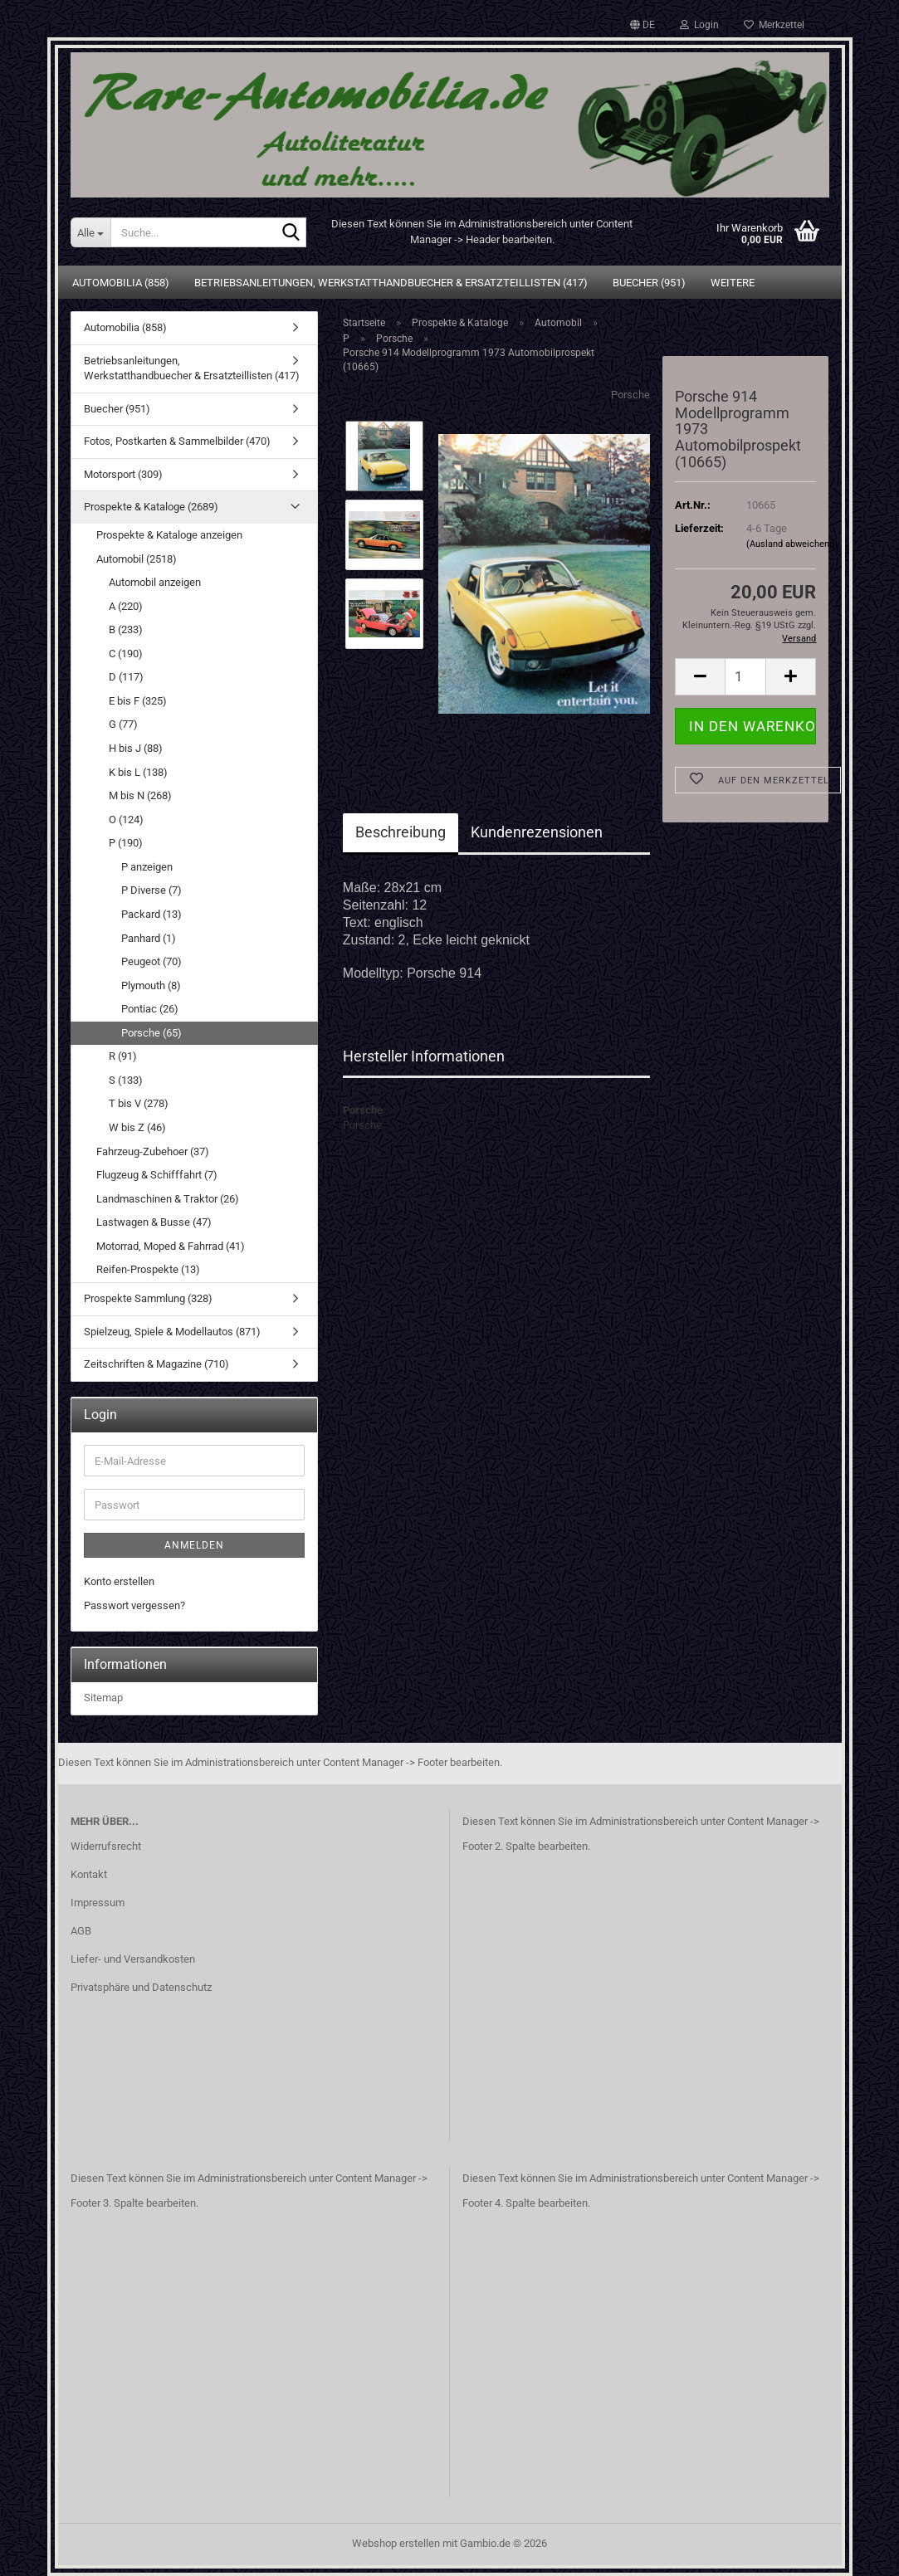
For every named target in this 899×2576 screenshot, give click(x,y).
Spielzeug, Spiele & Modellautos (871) (172, 1331)
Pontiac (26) (149, 1009)
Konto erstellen (119, 1581)
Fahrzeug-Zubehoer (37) (152, 1151)
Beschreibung (400, 832)
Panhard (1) (148, 938)
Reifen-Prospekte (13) (148, 1269)
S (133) (126, 1080)
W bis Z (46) (137, 1127)
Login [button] (699, 25)
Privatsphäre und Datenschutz (141, 1987)
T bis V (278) (139, 1103)
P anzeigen (147, 867)
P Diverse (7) (151, 890)
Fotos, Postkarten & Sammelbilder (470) (177, 441)
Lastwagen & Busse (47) (154, 1222)
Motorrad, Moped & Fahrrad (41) (170, 1246)
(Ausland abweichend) (792, 544)
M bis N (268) (140, 795)
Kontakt (89, 1874)
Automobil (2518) (136, 559)
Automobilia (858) (120, 282)
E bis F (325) (138, 701)
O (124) (126, 819)
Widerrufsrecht (106, 1846)
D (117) (126, 677)
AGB (81, 1931)
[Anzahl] (745, 676)
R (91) (123, 1056)
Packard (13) (151, 914)
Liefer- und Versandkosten (133, 1959)
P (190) (126, 843)
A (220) (126, 606)
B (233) (126, 629)
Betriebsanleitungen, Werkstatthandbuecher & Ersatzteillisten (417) (391, 282)
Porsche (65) (151, 1033)
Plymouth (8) (151, 985)
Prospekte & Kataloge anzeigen (169, 535)
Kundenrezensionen (537, 832)
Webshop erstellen (396, 2543)
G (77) (123, 724)
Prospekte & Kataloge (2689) (151, 506)
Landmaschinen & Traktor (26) (167, 1199)
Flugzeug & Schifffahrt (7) (156, 1174)
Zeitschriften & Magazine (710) (156, 1364)
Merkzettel (774, 25)
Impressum (98, 1902)
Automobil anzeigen (155, 582)
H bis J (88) (136, 748)
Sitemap (103, 1697)
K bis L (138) (138, 772)
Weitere (733, 282)
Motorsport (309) (123, 474)
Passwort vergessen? (134, 1605)
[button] (642, 24)
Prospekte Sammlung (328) (148, 1298)
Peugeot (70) (151, 961)
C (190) (126, 653)
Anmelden (194, 1545)
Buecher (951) (649, 282)
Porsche (630, 394)
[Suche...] (91, 232)
